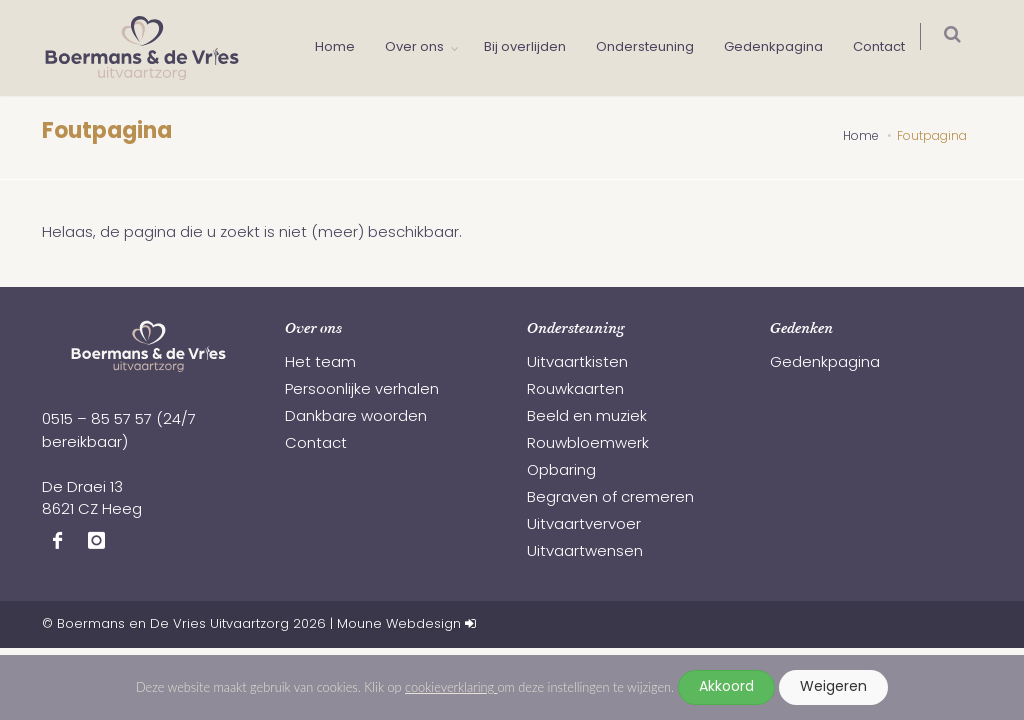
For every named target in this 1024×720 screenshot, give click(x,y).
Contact (889, 47)
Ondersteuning (655, 47)
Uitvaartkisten (577, 363)
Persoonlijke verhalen (362, 390)
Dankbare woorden (356, 417)
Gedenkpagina (783, 47)
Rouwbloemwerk (588, 444)
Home (345, 47)
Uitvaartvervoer (584, 525)
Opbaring (561, 471)
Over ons (424, 47)
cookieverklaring (451, 687)
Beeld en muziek (587, 417)
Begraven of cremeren (610, 498)
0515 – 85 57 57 (97, 420)
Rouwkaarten (575, 390)
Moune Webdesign (399, 624)
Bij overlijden (535, 47)
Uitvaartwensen (585, 552)
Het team (320, 363)
